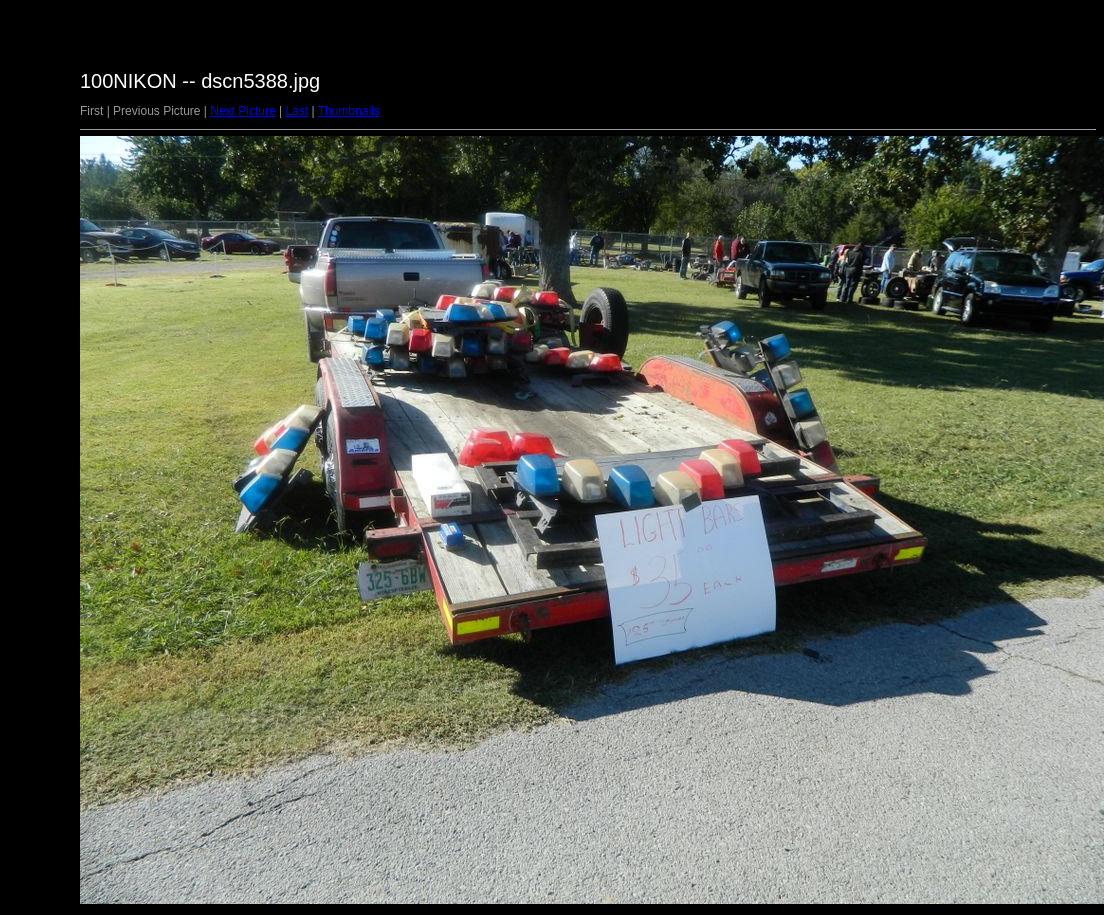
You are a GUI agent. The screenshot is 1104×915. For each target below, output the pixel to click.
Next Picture (242, 111)
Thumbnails (349, 111)
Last (296, 111)
